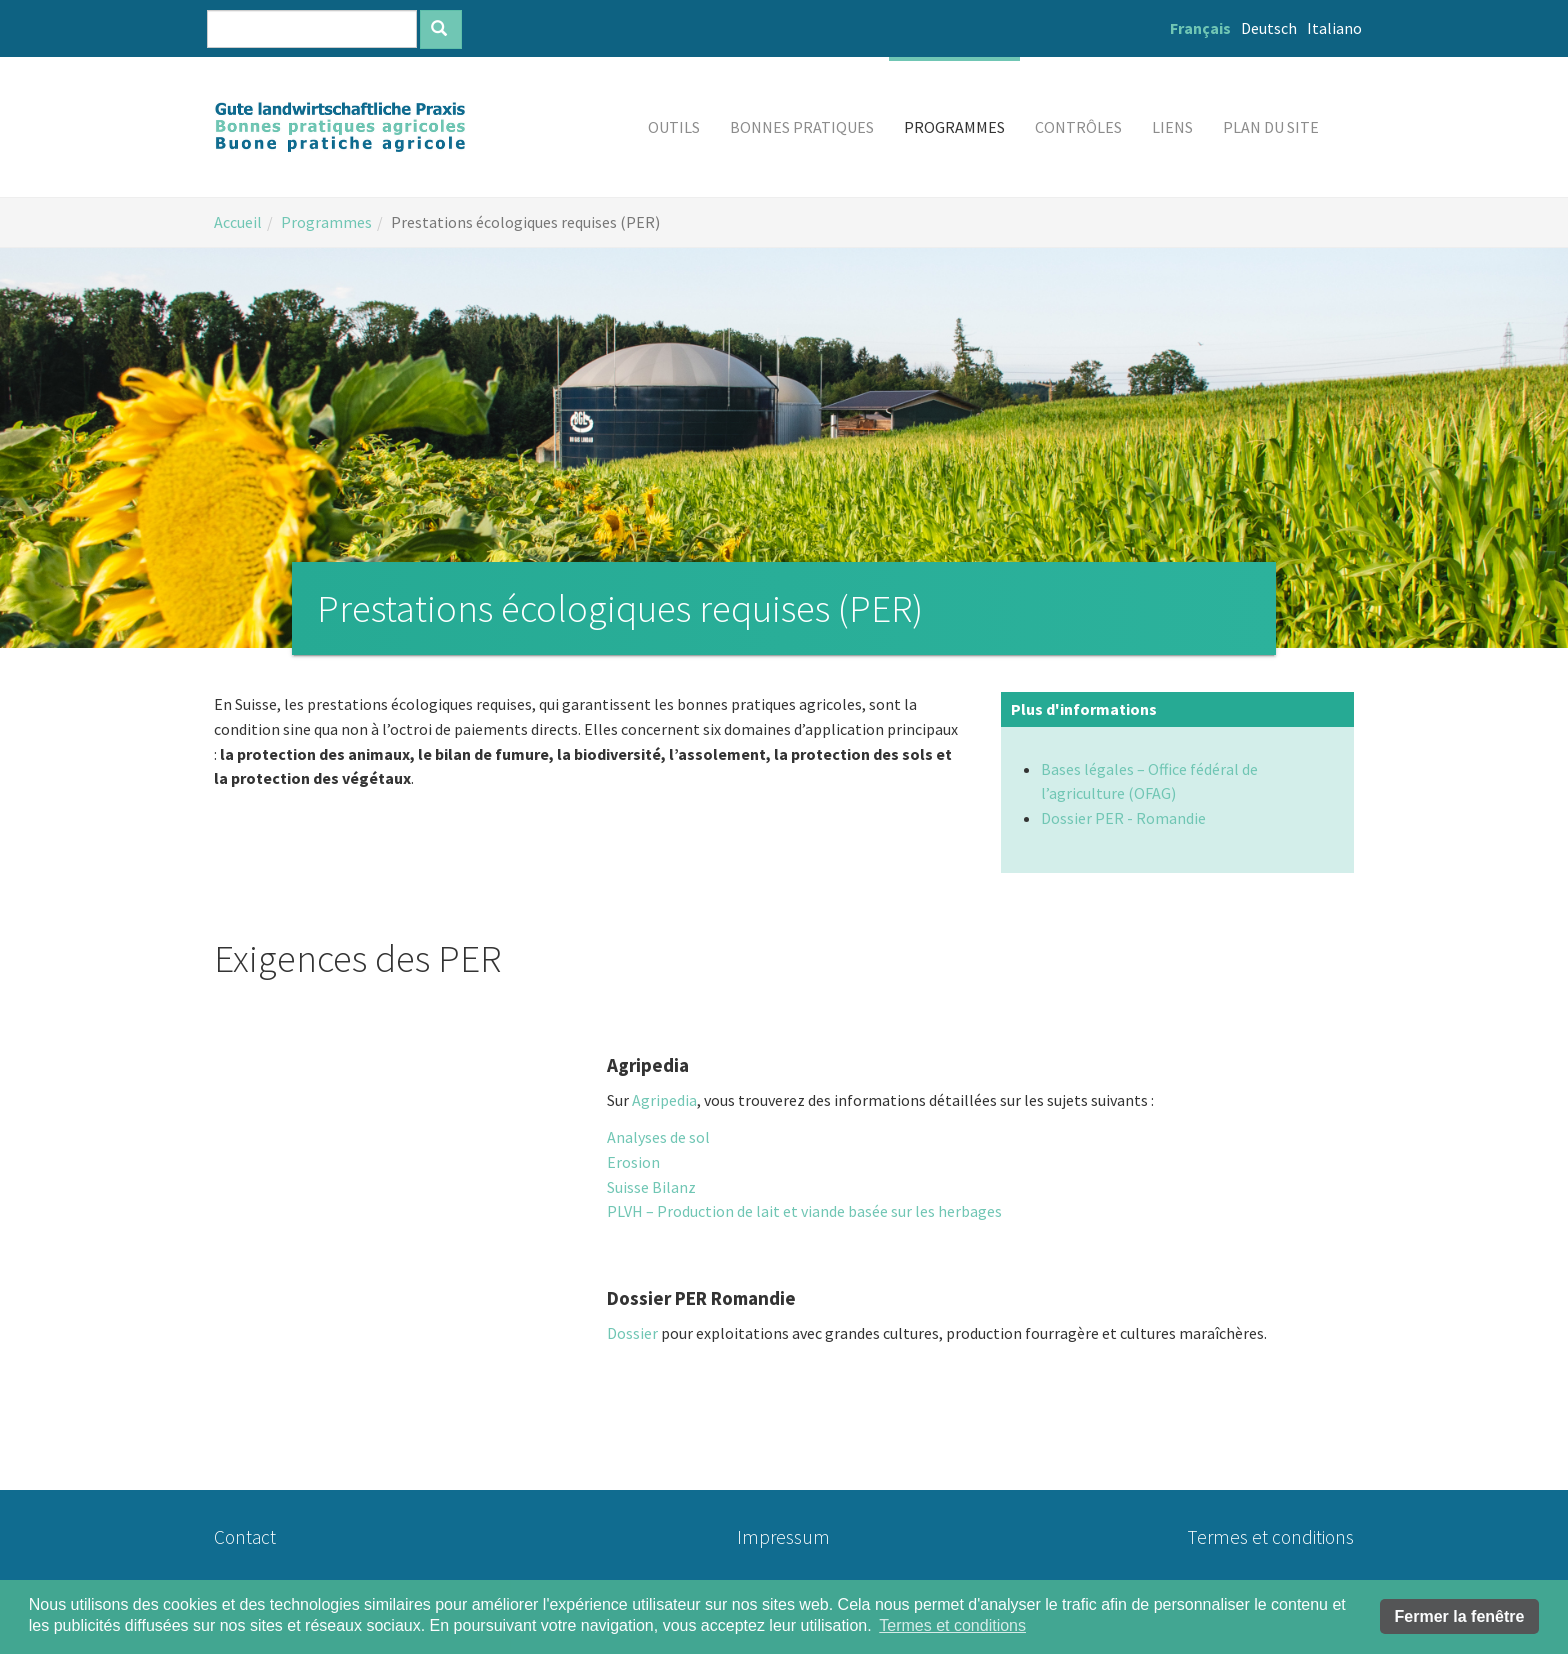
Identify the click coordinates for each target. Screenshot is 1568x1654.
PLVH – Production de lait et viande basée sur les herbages (804, 1211)
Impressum (783, 1537)
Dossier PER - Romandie (1123, 818)
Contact (245, 1537)
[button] (674, 127)
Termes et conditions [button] (952, 1625)
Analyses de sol (658, 1137)
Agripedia (664, 1100)
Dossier (632, 1333)
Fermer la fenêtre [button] (1460, 1616)
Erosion (633, 1162)
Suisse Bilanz (651, 1187)
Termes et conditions (1270, 1537)
